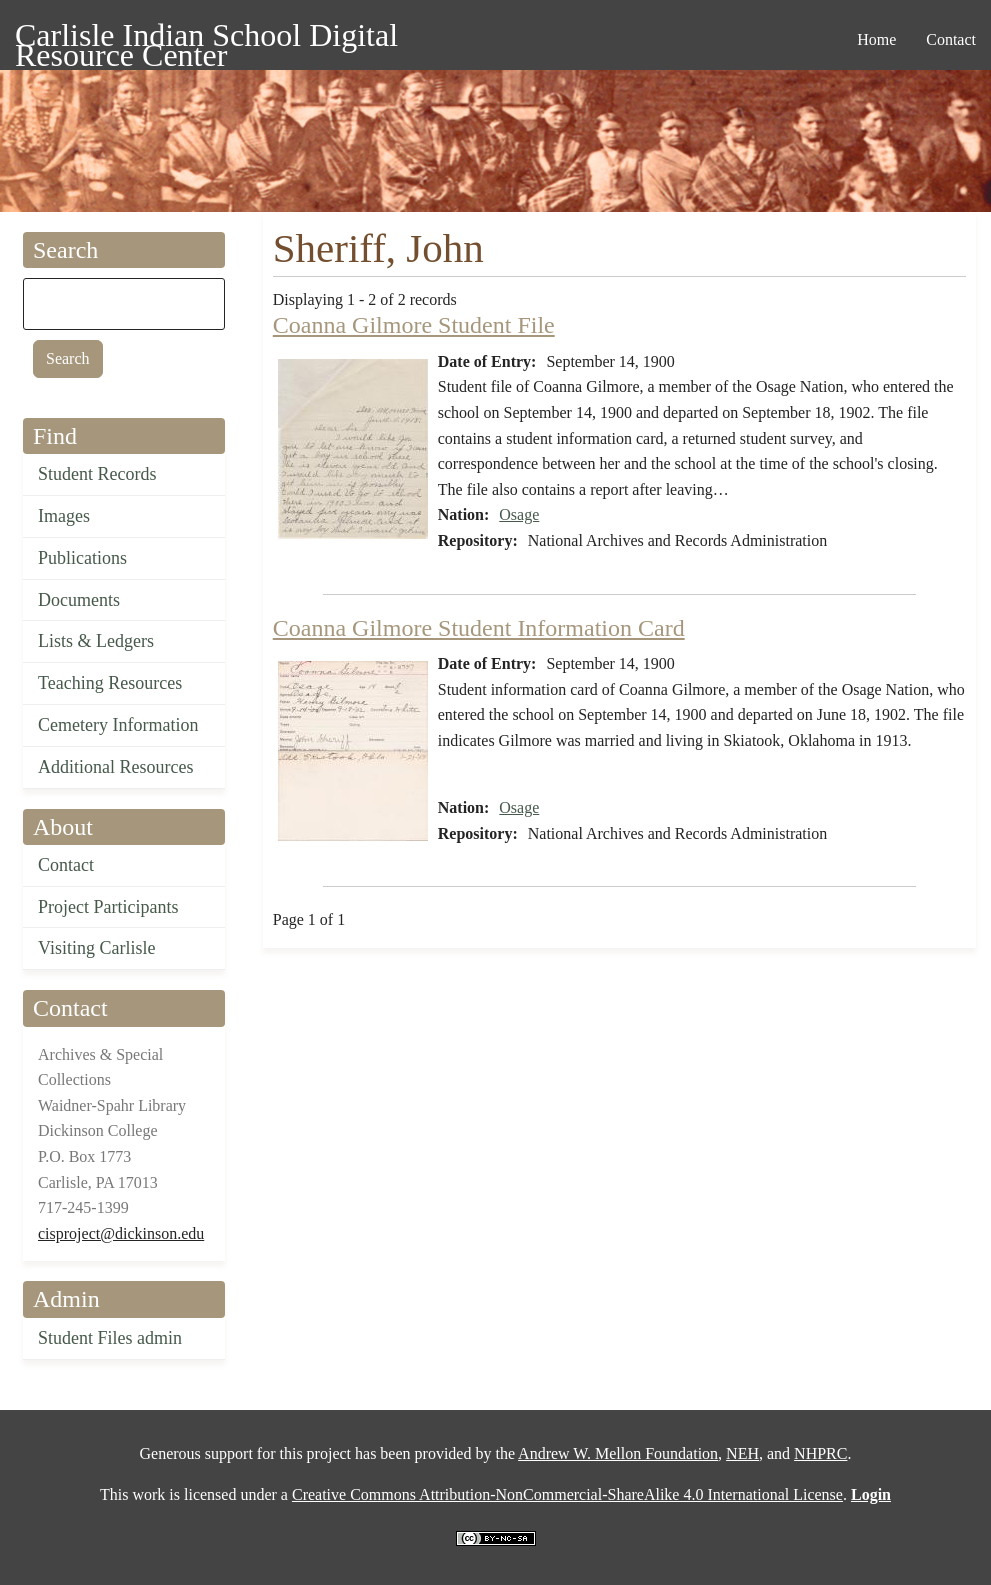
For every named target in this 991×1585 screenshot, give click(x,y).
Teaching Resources (110, 683)
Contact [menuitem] (951, 39)
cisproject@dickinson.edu (121, 1233)
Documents (79, 600)
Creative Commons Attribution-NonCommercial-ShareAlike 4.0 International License (567, 1494)
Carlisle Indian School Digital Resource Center (206, 38)
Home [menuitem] (876, 39)
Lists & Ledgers (96, 641)
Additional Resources (115, 767)
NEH (742, 1453)
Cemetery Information (118, 725)
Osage (519, 514)
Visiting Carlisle (96, 948)
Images (64, 516)
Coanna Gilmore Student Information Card (479, 628)
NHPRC (820, 1453)
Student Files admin (110, 1338)
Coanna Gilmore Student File (414, 325)
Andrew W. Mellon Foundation (618, 1453)
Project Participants (108, 907)
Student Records (97, 474)
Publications (82, 558)
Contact (66, 865)
